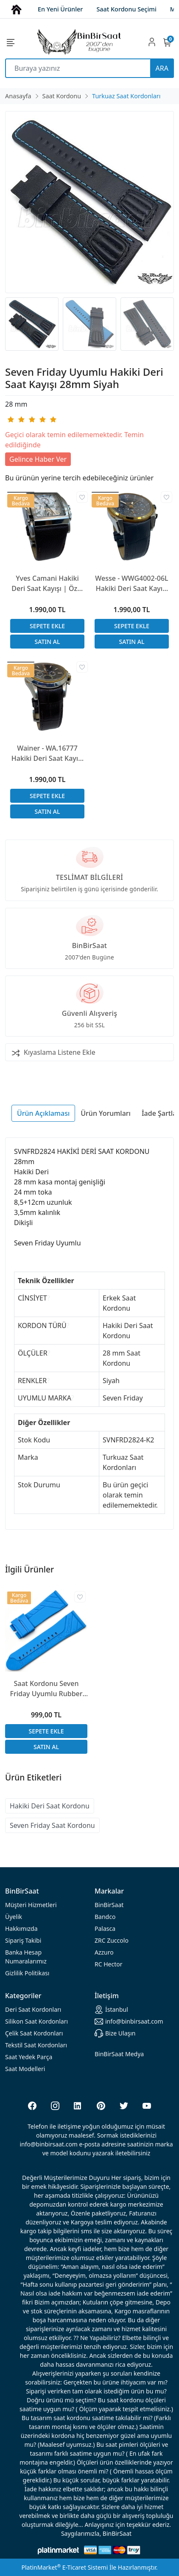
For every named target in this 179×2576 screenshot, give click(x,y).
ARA (162, 68)
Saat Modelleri (25, 2069)
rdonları (33, 2009)
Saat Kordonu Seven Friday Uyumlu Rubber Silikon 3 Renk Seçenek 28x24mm (46, 1689)
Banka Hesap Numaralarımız (26, 1956)
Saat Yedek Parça (28, 2057)
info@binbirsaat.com (129, 2021)
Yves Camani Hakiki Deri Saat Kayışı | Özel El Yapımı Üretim (47, 583)
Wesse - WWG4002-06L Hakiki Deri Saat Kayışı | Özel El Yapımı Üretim (131, 583)
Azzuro (104, 1952)
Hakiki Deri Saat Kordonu (50, 1806)
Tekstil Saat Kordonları (36, 2045)
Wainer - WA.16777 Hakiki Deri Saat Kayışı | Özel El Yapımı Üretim (47, 753)
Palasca (105, 1928)
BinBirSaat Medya (119, 2054)
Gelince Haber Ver (38, 459)
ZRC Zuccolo (112, 1940)
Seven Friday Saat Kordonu (52, 1825)
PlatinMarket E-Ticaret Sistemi (64, 2567)
